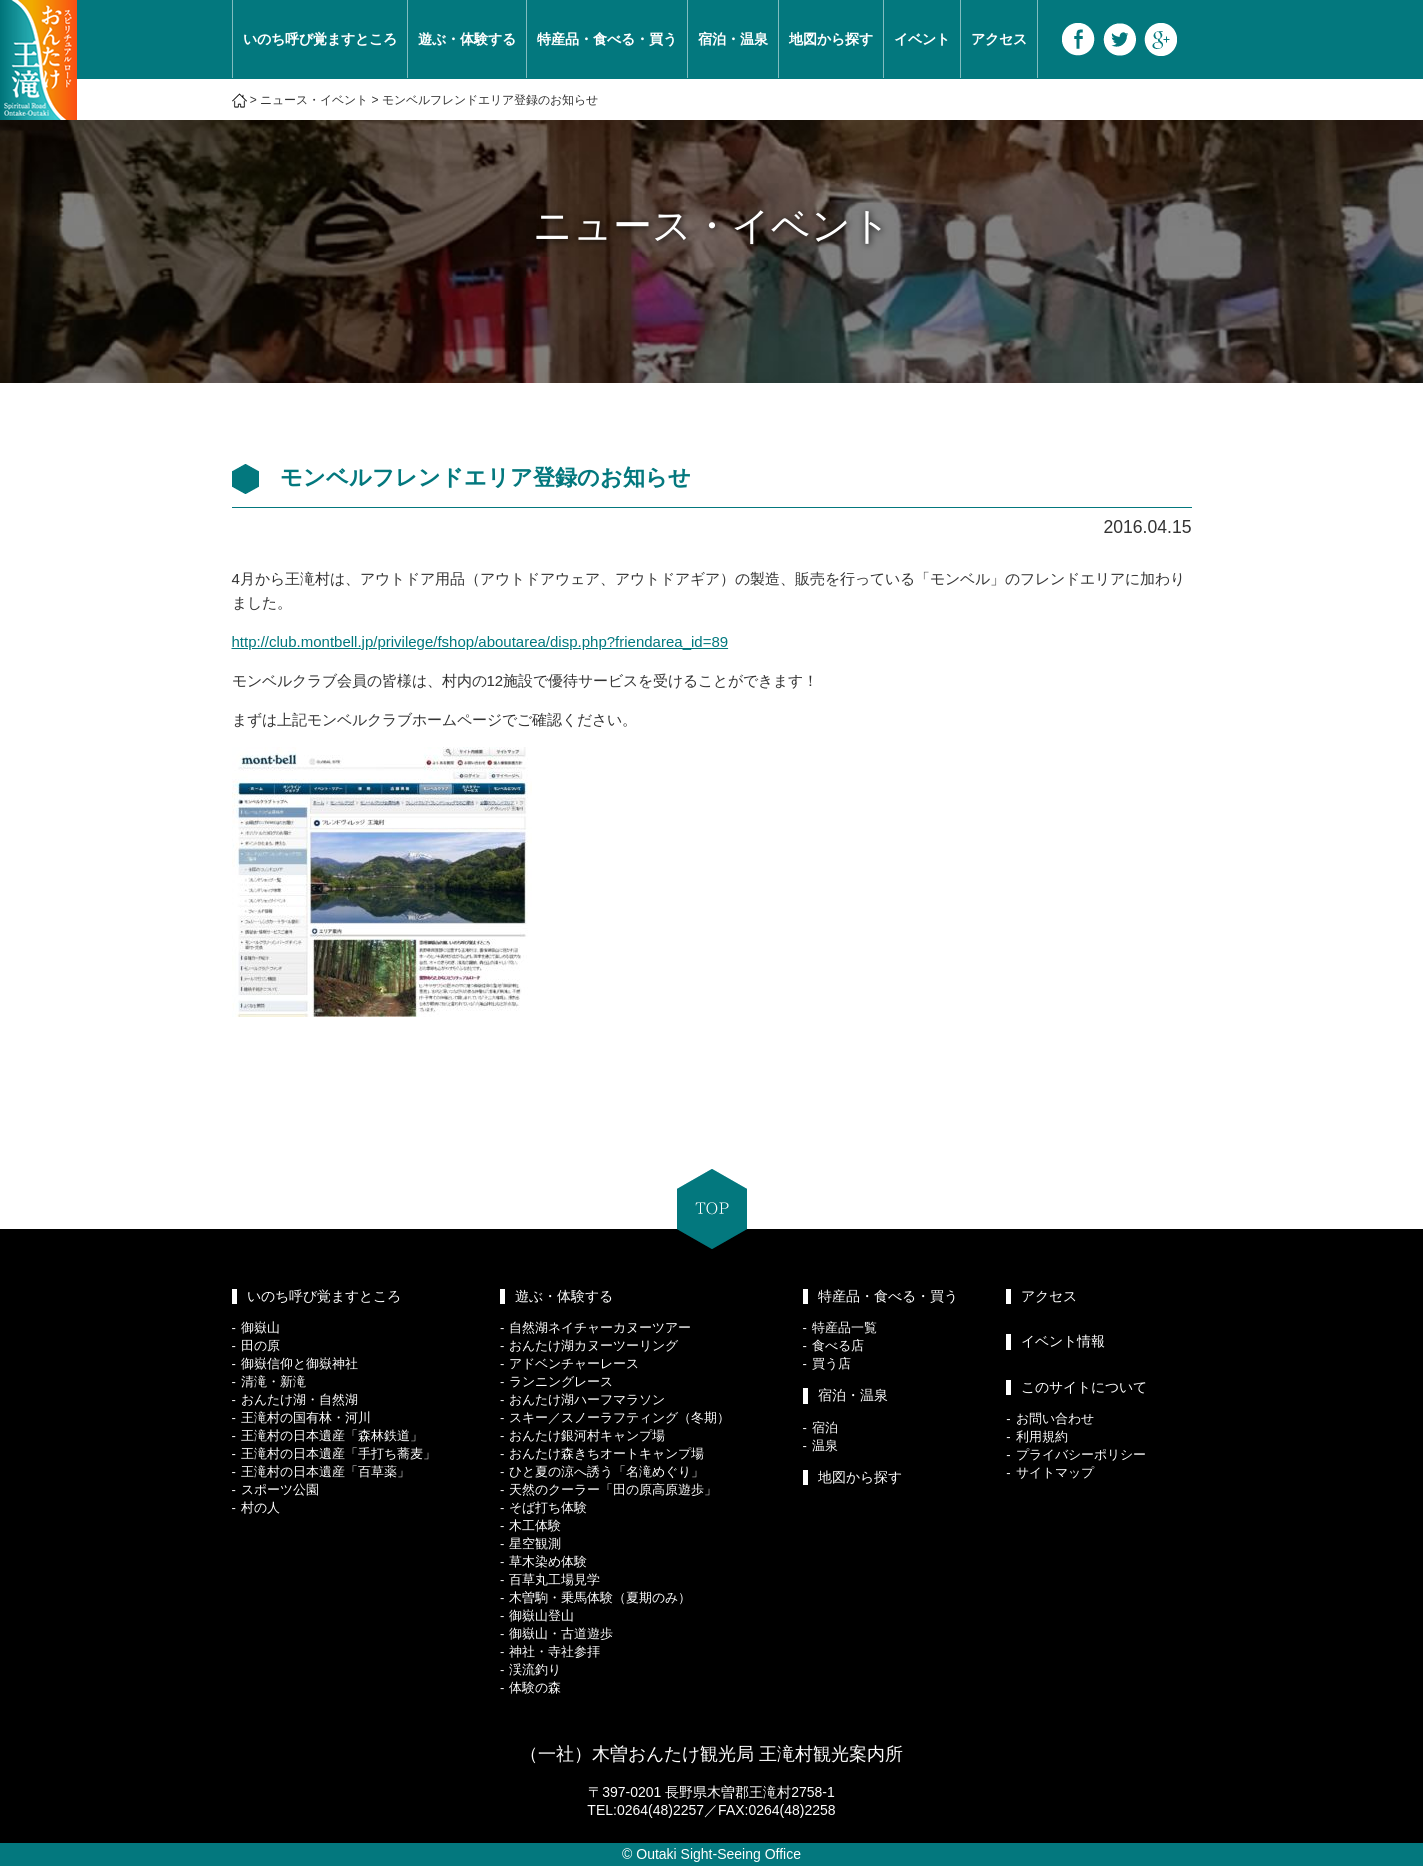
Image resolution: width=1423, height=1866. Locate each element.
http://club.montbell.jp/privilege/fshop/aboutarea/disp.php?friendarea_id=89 (480, 641)
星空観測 (535, 1543)
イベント (922, 39)
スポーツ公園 (280, 1489)
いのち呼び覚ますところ (320, 39)
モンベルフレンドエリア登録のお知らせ (490, 100)
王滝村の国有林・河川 (306, 1417)
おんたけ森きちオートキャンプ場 (606, 1453)
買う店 (831, 1363)
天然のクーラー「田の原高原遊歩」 (613, 1489)
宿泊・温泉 (733, 39)
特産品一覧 (844, 1327)
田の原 (260, 1345)
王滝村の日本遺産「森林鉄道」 (332, 1435)
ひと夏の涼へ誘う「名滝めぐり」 (606, 1471)
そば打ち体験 (548, 1507)
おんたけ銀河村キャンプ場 (587, 1435)
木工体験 (535, 1525)
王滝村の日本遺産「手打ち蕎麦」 (338, 1453)
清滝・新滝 (273, 1381)
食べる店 (838, 1345)
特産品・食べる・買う (607, 39)
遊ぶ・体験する (467, 39)
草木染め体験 (548, 1561)
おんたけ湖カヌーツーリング (593, 1345)
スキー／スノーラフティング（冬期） (619, 1417)
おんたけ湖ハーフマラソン (587, 1399)
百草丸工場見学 (554, 1579)
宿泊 (825, 1427)
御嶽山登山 (541, 1615)
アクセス (999, 39)
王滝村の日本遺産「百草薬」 (325, 1471)
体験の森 (535, 1687)
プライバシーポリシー (1081, 1454)
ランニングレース (561, 1381)
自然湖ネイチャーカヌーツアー (600, 1327)
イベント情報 (1063, 1341)
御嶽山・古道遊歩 (561, 1633)
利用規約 (1042, 1436)
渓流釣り (535, 1669)
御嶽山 (260, 1327)
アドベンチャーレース (574, 1363)
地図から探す (831, 39)
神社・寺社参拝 (554, 1651)
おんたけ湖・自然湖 (299, 1399)
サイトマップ (1055, 1472)
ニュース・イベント (314, 100)
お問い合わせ (1055, 1418)
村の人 (260, 1507)
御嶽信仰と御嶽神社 (299, 1363)
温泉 (825, 1445)
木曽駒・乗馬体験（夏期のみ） (600, 1597)
